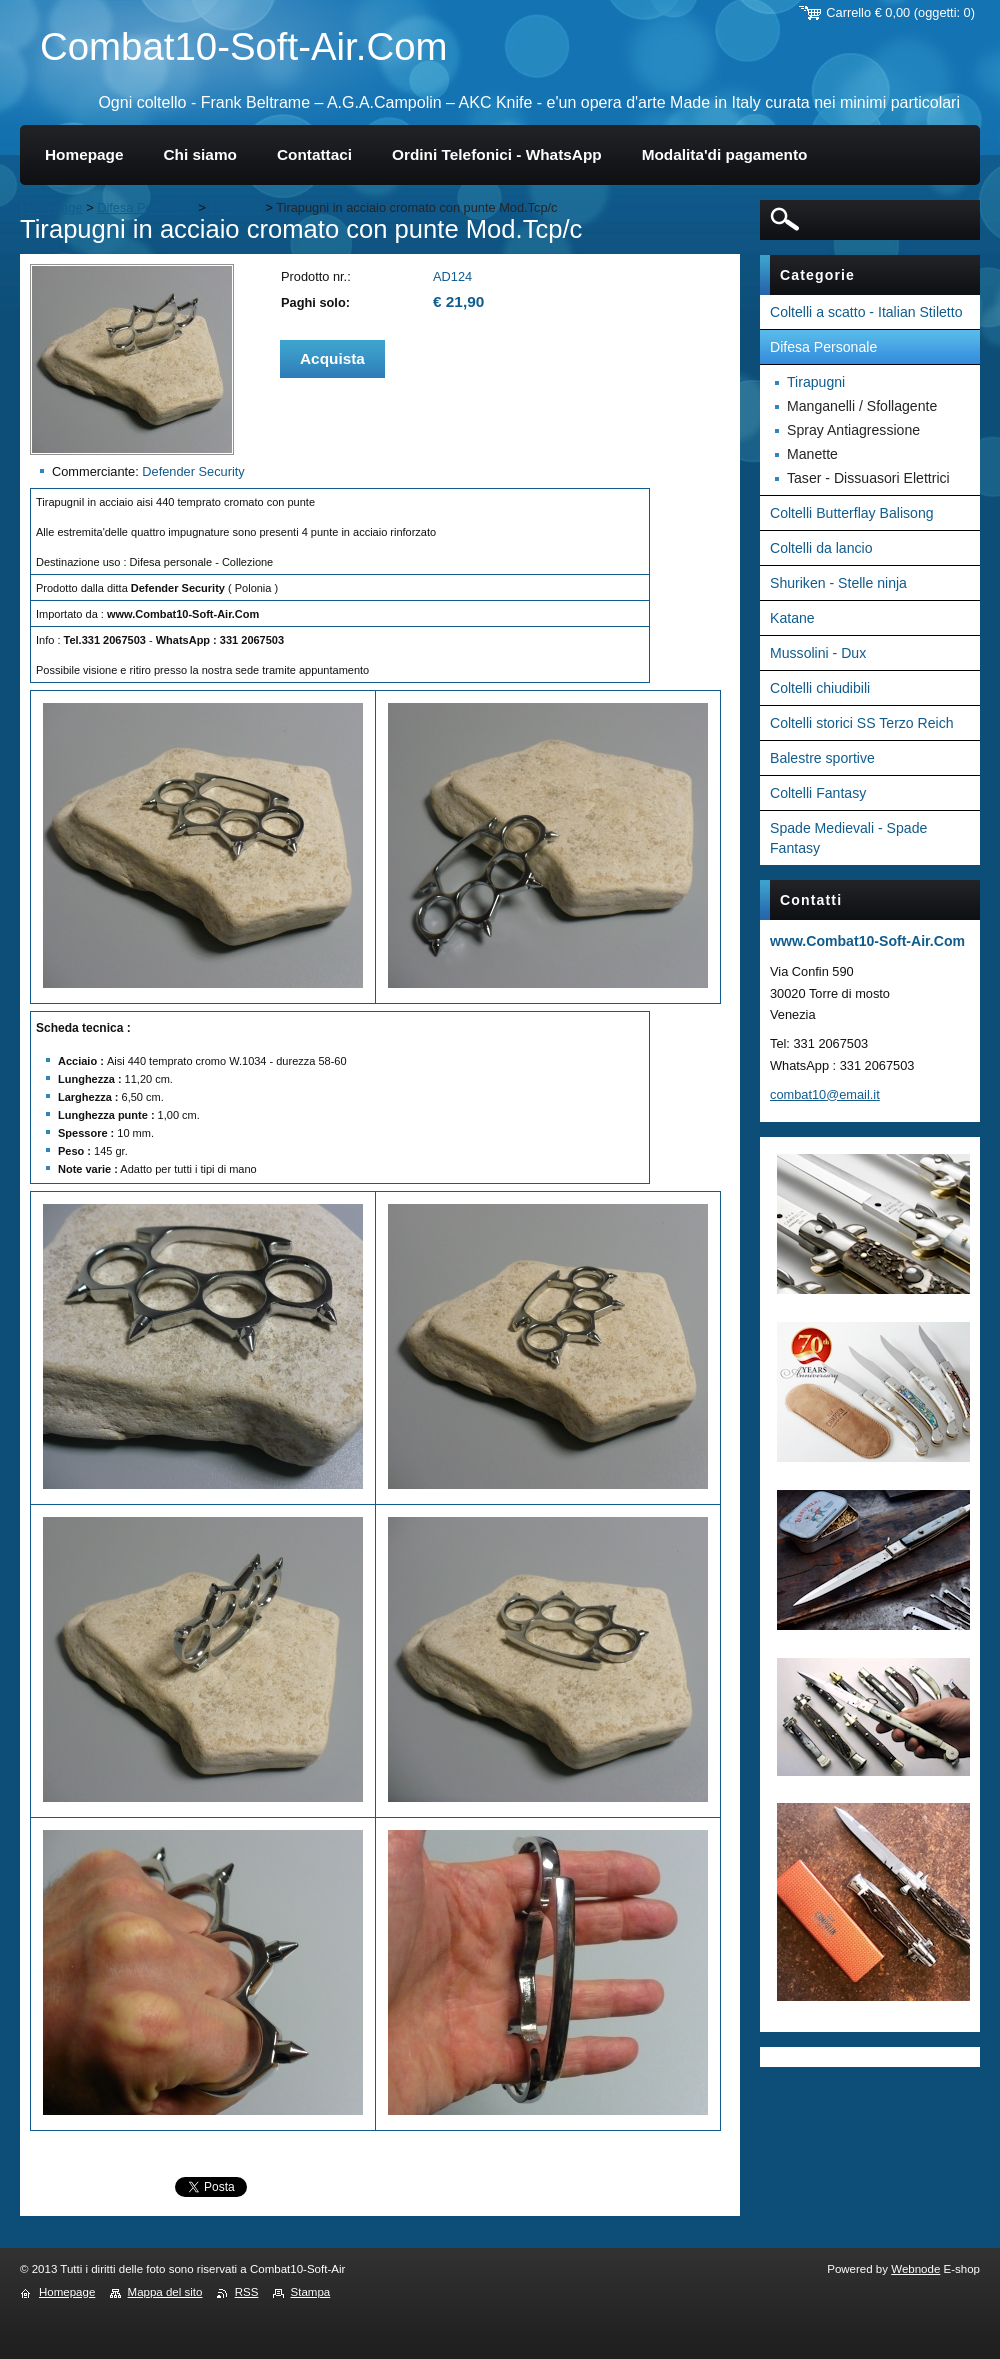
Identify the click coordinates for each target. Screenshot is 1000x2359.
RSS (247, 2292)
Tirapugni (235, 207)
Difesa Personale (145, 207)
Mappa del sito (165, 2292)
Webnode (915, 2269)
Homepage (51, 207)
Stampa (311, 2292)
